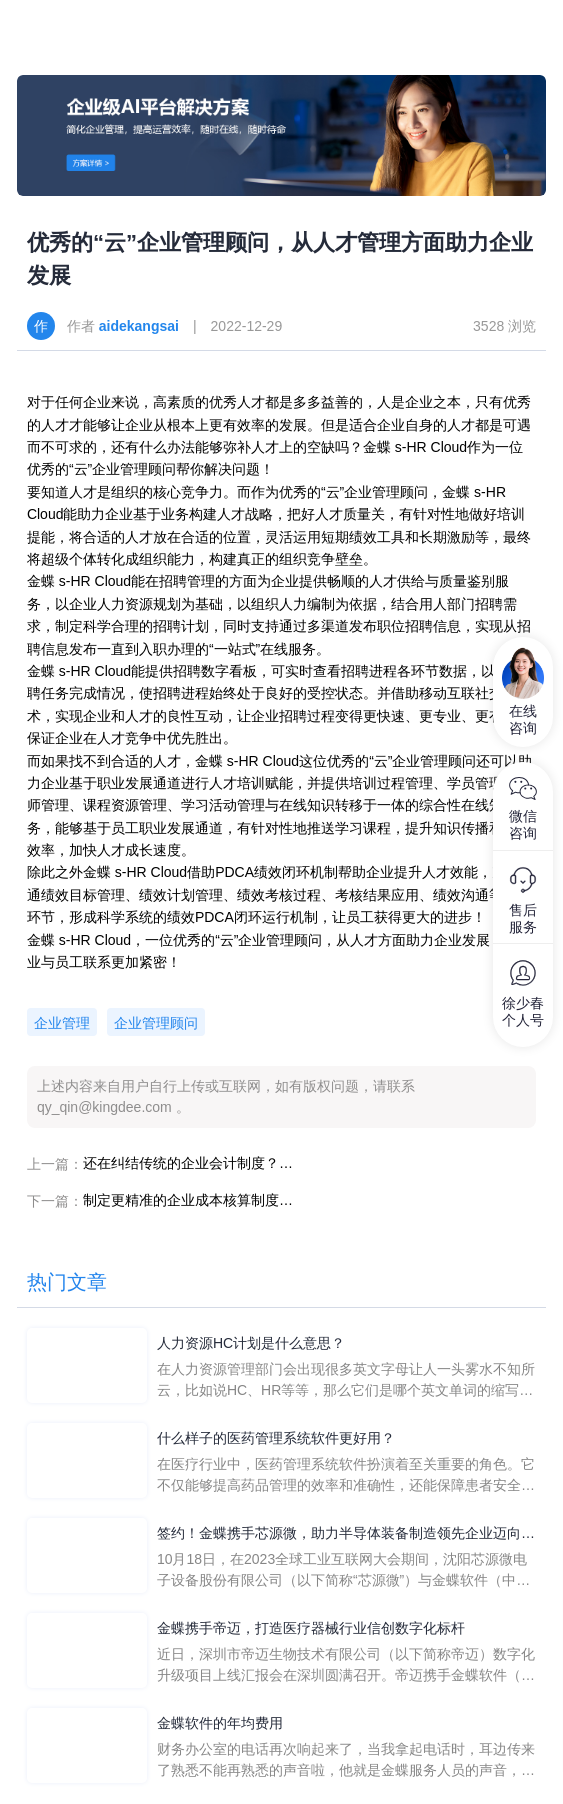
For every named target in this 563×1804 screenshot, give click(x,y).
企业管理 (62, 1023)
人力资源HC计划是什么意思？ (251, 1343)
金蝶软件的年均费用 (220, 1723)
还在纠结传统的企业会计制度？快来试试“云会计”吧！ (188, 1163)
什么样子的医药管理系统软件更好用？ (276, 1438)
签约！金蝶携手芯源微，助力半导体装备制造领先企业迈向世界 (346, 1534)
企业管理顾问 (156, 1023)
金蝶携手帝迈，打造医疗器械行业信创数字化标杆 (311, 1628)
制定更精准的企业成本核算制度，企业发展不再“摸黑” (188, 1200)
